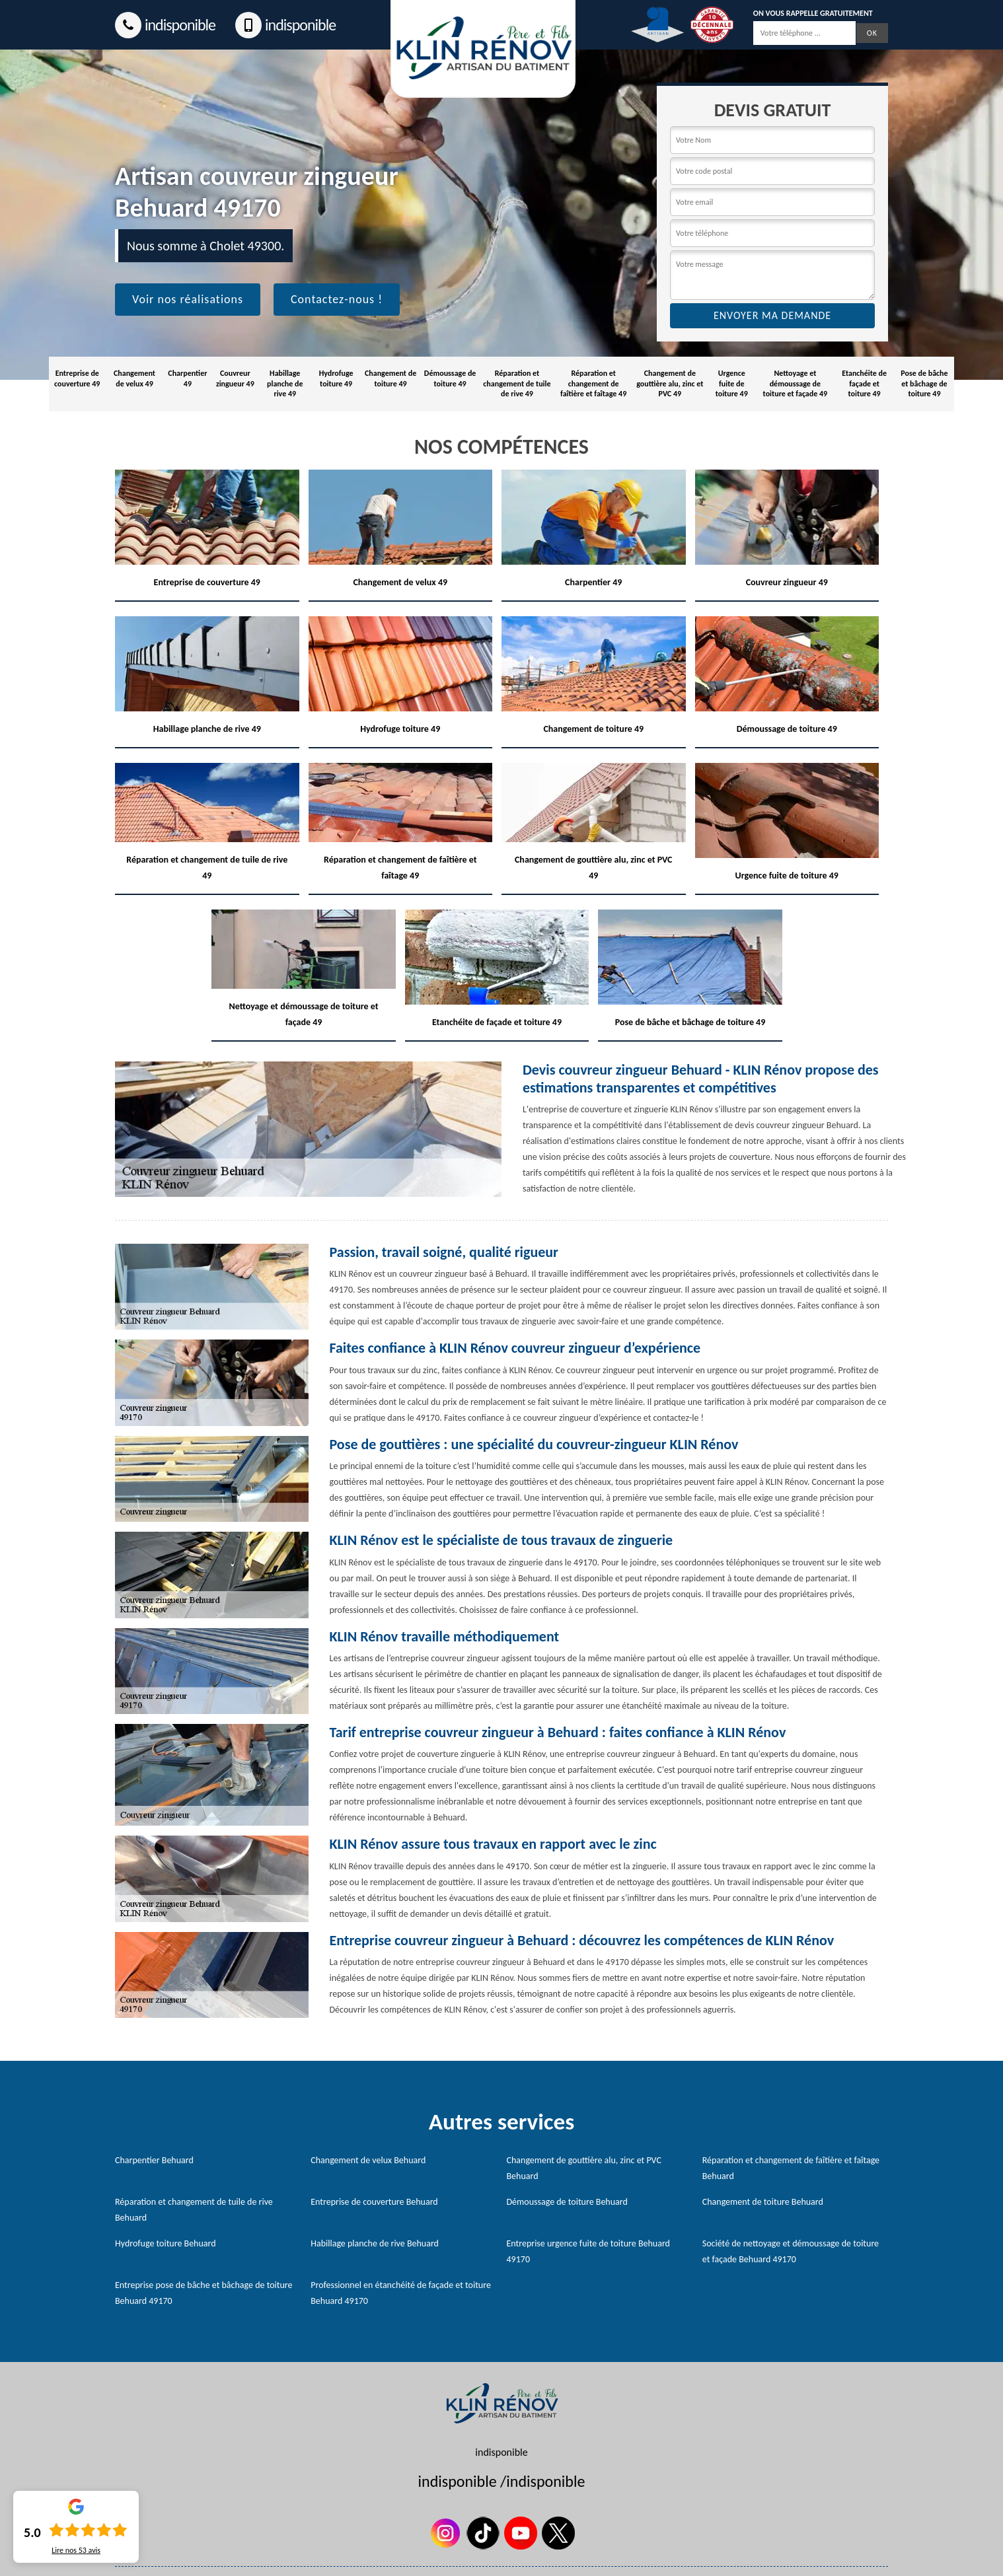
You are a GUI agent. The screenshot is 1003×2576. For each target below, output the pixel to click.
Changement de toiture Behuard (762, 2201)
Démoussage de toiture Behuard (567, 2201)
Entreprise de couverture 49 (77, 378)
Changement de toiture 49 (390, 378)
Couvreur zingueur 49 (235, 378)
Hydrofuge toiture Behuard (165, 2243)
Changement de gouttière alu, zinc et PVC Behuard (584, 2168)
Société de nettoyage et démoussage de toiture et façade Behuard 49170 (790, 2251)
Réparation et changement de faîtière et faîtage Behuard (790, 2168)
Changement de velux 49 (134, 378)
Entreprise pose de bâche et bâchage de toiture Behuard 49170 (204, 2293)
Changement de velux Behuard (368, 2160)
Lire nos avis (76, 2550)
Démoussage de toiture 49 (450, 378)
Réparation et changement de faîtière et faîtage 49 (593, 383)
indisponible (165, 25)
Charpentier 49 (187, 378)
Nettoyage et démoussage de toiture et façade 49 (795, 383)
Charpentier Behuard (154, 2160)
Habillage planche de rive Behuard (375, 2243)
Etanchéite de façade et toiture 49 (864, 383)
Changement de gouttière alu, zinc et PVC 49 (669, 383)
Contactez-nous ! (337, 299)
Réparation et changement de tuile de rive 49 (516, 383)
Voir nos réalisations (187, 299)
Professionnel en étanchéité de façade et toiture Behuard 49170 (401, 2293)
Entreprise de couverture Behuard (374, 2201)
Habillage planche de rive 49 (285, 383)
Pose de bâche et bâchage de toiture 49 (924, 383)
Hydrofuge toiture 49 (336, 378)
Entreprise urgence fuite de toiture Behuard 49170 (588, 2251)
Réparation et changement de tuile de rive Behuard (194, 2209)
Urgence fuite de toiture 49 (732, 383)
